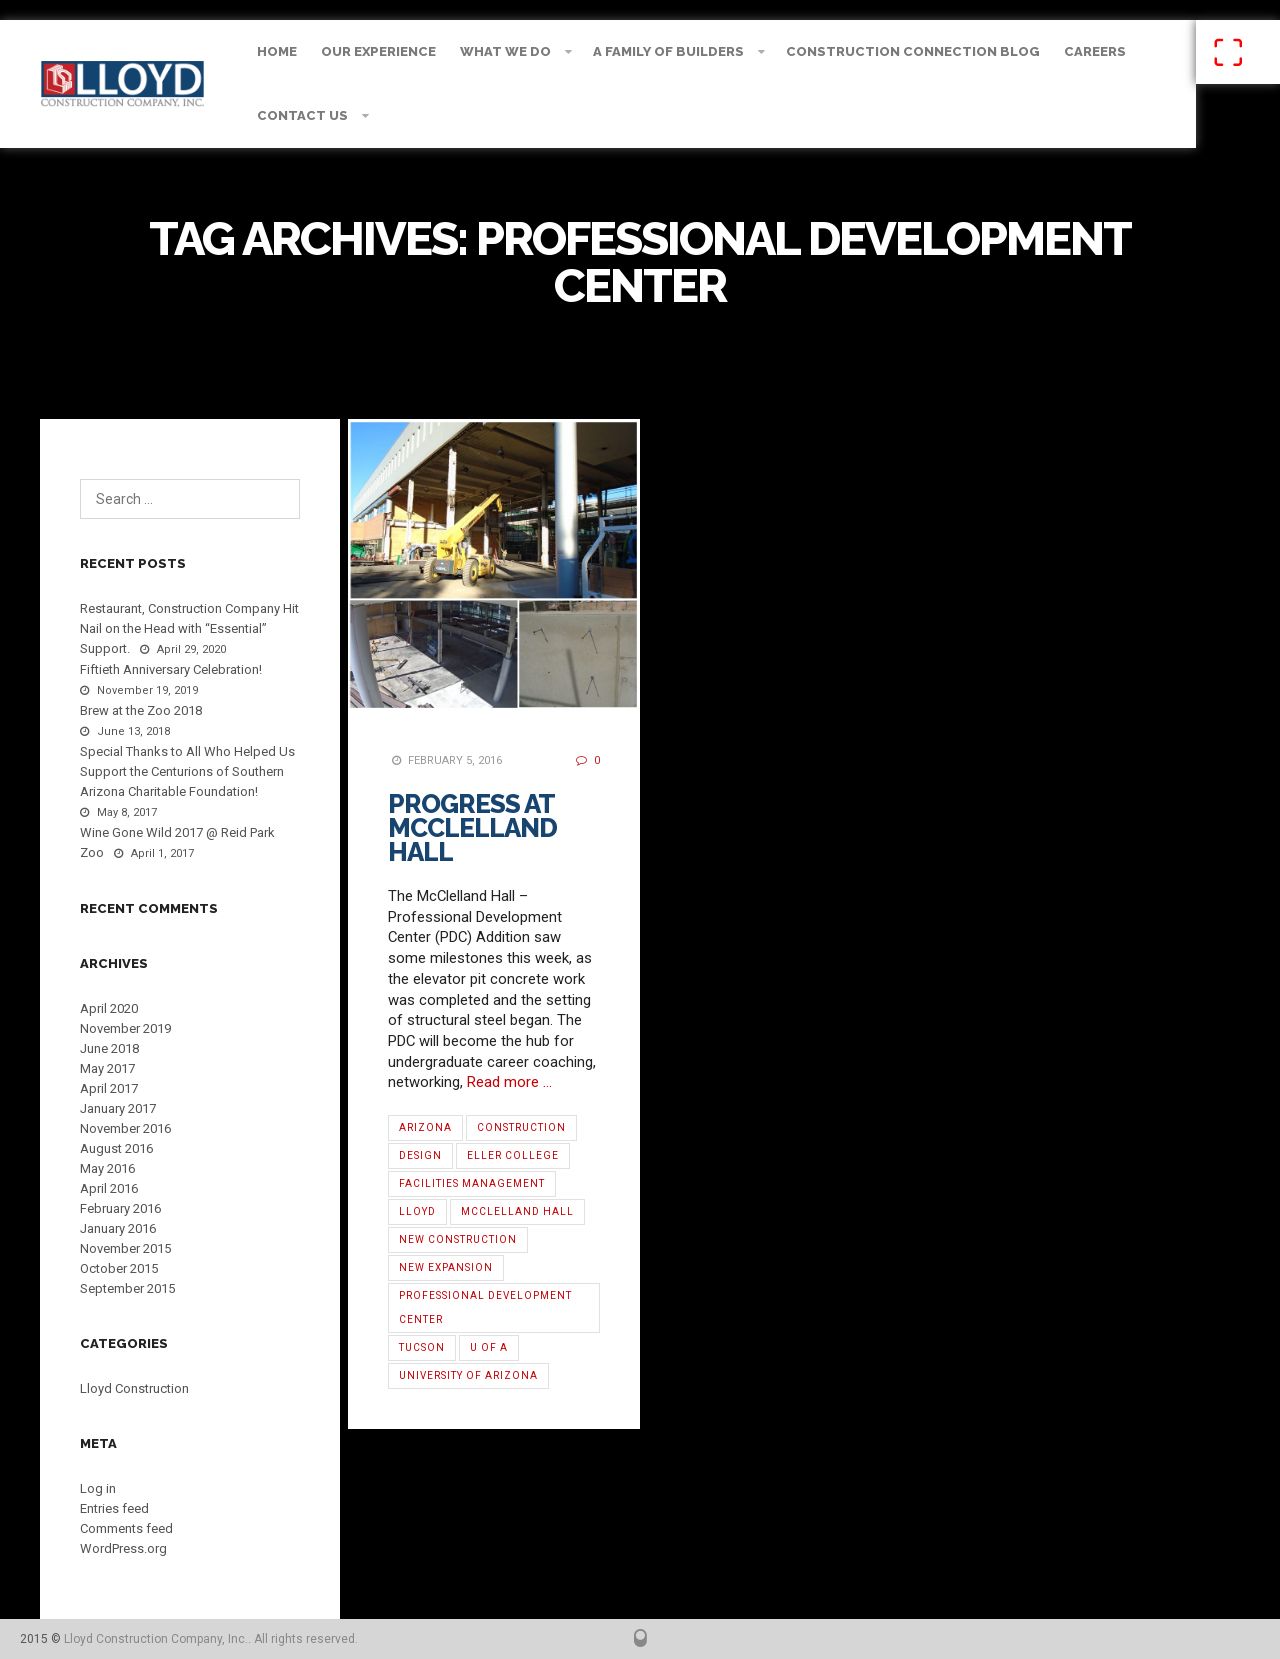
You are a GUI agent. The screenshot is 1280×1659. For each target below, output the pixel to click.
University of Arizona (468, 1375)
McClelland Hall (517, 1211)
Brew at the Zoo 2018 (141, 710)
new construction (458, 1239)
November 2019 (125, 1028)
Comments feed (126, 1528)
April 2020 (109, 1008)
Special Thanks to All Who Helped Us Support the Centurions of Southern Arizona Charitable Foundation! (187, 771)
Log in (98, 1488)
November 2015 (125, 1248)
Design (420, 1155)
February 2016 (120, 1208)
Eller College (513, 1155)
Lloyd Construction (134, 1388)
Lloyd (417, 1211)
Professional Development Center (485, 1307)
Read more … (509, 1082)
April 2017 (109, 1088)
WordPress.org (123, 1548)
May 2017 (107, 1068)
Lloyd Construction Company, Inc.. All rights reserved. (211, 1639)
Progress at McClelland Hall (472, 828)
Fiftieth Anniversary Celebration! (171, 669)
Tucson (422, 1347)
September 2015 (127, 1288)
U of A (489, 1347)
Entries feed (114, 1508)
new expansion (446, 1267)
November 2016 (125, 1128)
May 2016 (107, 1168)
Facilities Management (472, 1183)
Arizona (425, 1127)
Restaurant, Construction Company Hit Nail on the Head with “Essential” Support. (189, 628)
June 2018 (109, 1048)
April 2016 (109, 1188)
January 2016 (118, 1228)
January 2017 (118, 1108)
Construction (521, 1127)
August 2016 (116, 1148)
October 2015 (119, 1268)
